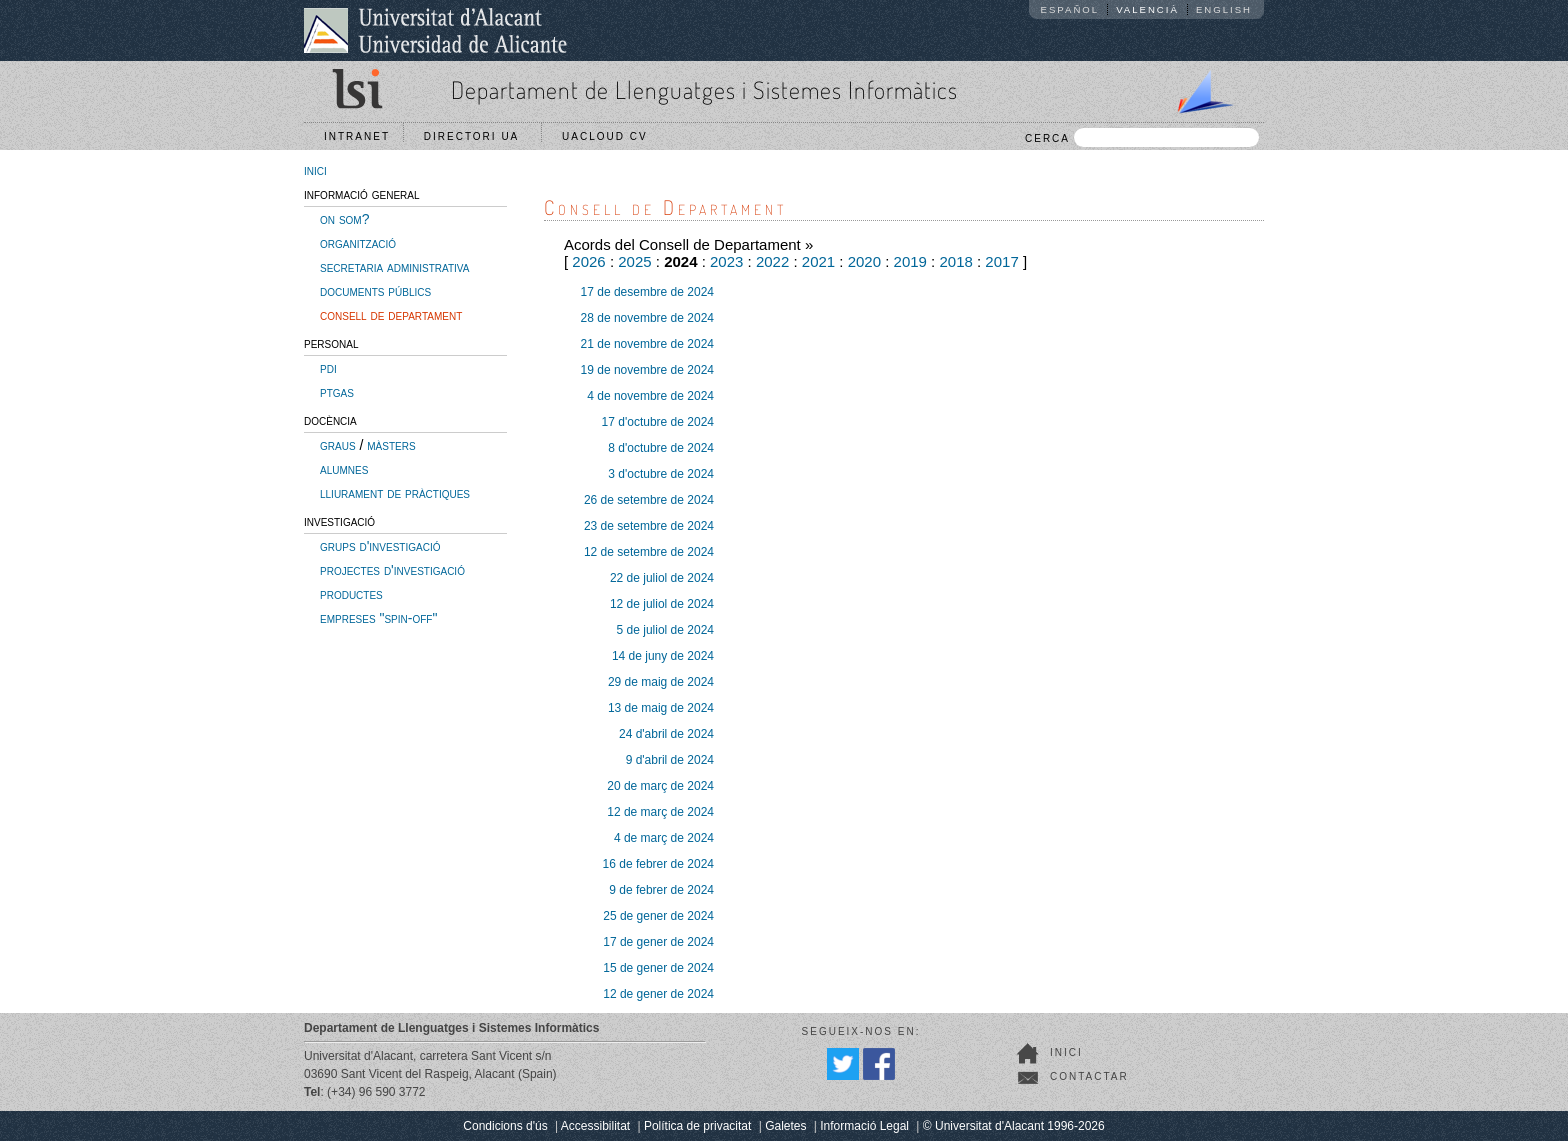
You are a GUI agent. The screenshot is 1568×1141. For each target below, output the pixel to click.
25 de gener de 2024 (658, 916)
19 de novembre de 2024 (647, 370)
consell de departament (391, 315)
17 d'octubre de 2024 (658, 422)
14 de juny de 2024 (663, 656)
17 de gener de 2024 (658, 942)
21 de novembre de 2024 (647, 344)
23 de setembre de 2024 (649, 526)
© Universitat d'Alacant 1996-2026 (1014, 1126)
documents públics (375, 291)
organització (358, 243)
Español (1070, 9)
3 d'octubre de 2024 (661, 474)
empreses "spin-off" (378, 618)
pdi (328, 368)
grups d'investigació (380, 546)
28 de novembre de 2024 (647, 318)
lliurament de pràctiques (395, 493)
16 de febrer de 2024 (658, 864)
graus (338, 445)
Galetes (785, 1126)
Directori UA (476, 136)
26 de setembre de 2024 (649, 500)
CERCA (1142, 137)
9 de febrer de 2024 (661, 890)
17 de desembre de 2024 (647, 292)
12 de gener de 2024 (658, 994)
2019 (910, 261)
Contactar (1089, 1076)
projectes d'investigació (392, 570)
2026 (588, 261)
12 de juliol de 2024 (662, 604)
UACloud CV (609, 136)
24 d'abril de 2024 (666, 734)
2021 (818, 261)
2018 (955, 261)
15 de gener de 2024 (658, 968)
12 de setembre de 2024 (649, 552)
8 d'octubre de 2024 (661, 448)
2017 (1001, 261)
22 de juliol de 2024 (662, 578)
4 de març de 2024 (664, 838)
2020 (864, 261)
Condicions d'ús (505, 1126)
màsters (391, 445)
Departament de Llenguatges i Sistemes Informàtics (704, 89)
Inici (1066, 1052)
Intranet (357, 136)
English (1224, 9)
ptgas (337, 392)
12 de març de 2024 (660, 812)
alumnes (344, 469)
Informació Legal (864, 1126)
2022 (772, 261)
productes (351, 594)
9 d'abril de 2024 (670, 760)
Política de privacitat (697, 1126)
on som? (344, 219)
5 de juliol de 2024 (665, 630)
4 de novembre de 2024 (650, 396)
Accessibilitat (595, 1126)
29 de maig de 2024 (661, 682)
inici (315, 170)
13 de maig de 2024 (661, 708)
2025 (634, 261)
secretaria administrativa (394, 267)
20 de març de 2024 (660, 786)
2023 (726, 261)
